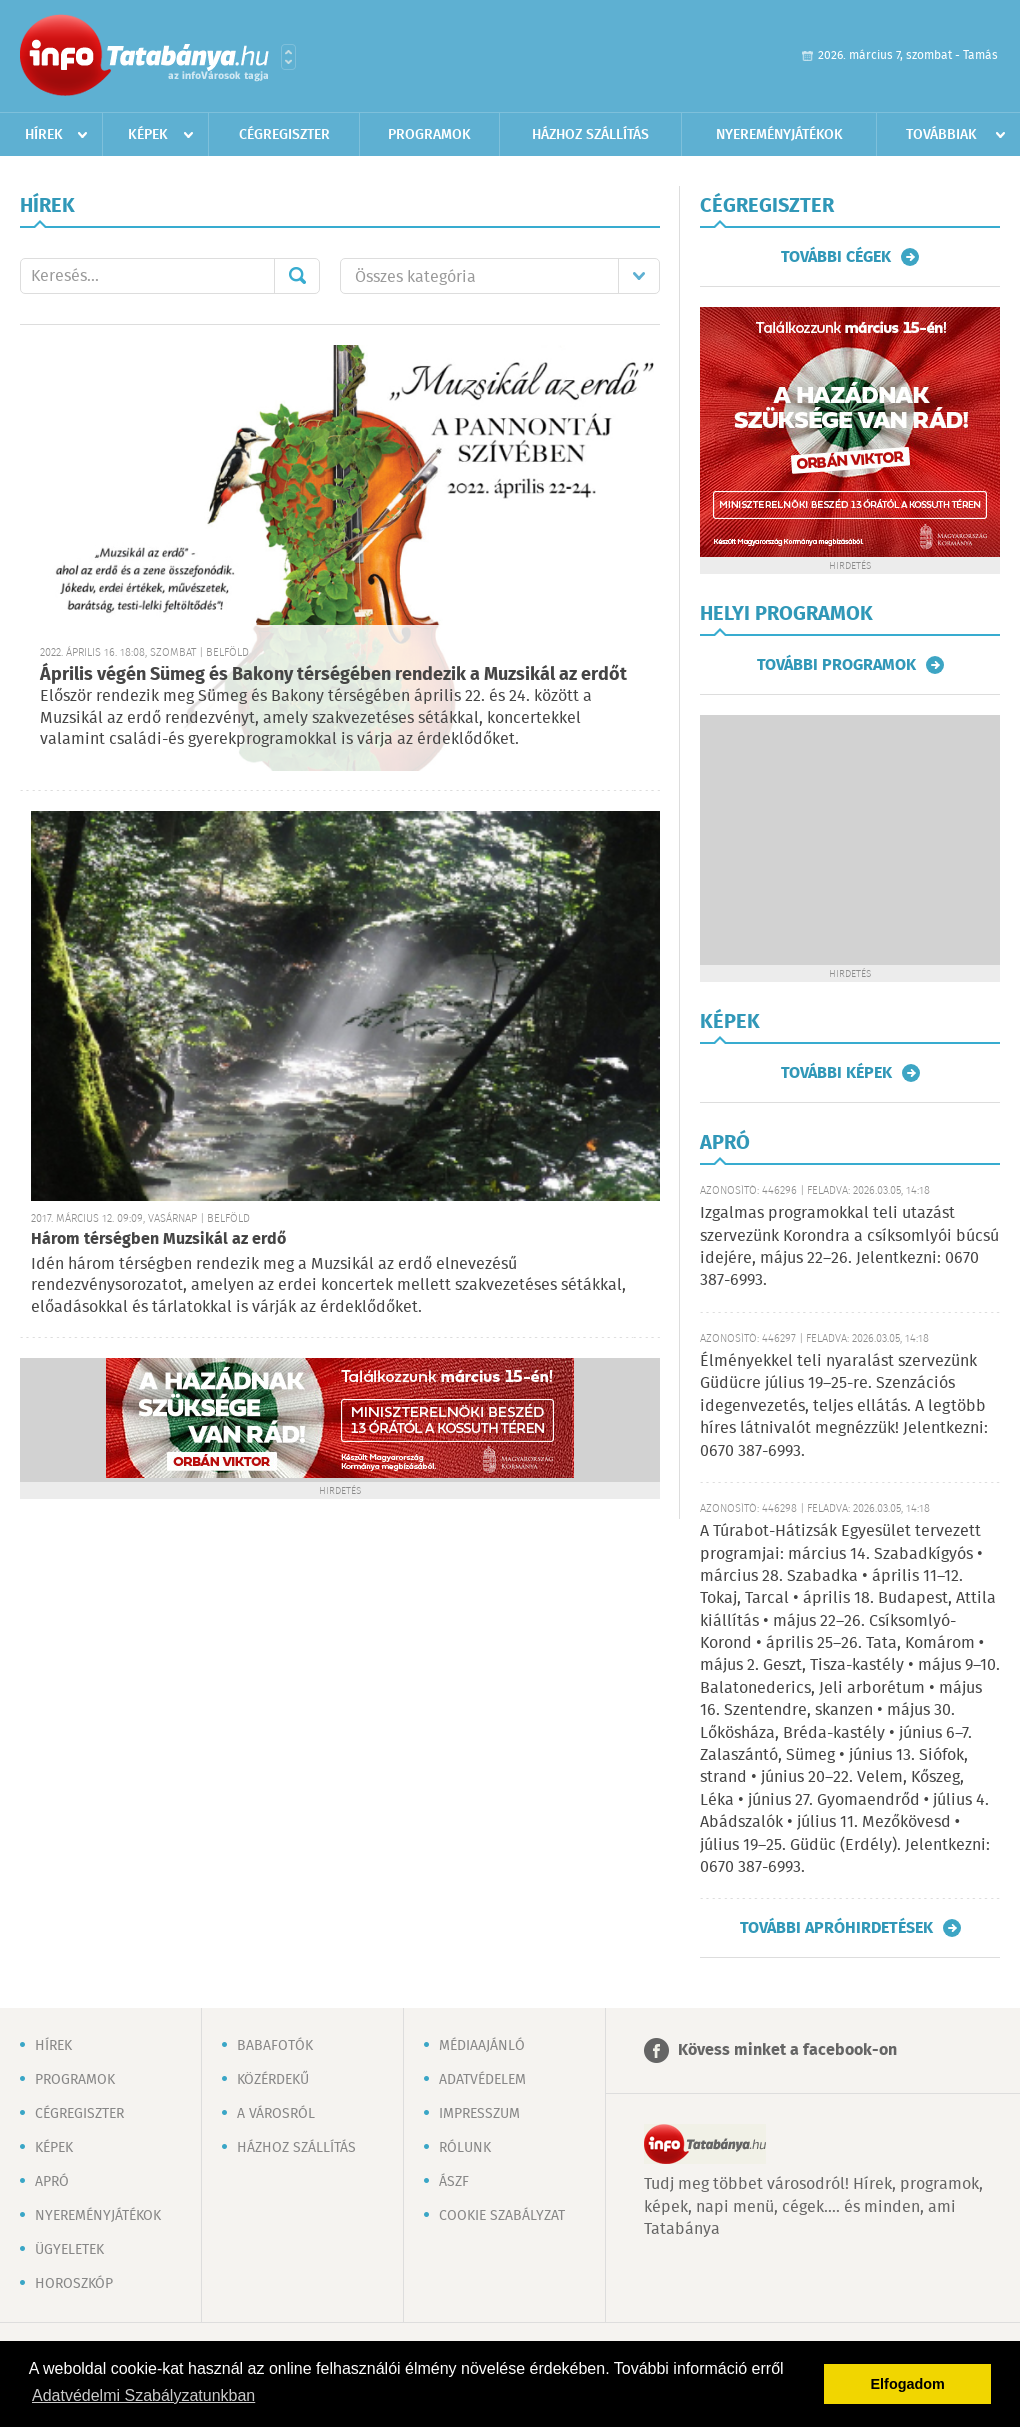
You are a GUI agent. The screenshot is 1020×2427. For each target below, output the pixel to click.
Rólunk (465, 2148)
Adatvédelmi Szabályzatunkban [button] (143, 2395)
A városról (276, 2114)
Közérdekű (273, 2080)
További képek (836, 1073)
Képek (148, 135)
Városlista (288, 57)
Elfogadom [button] (908, 2384)
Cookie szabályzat (502, 2216)
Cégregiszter (284, 135)
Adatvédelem (482, 2080)
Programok (429, 135)
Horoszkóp (74, 2284)
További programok (836, 665)
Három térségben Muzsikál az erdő (158, 1239)
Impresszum (479, 2114)
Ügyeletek (69, 2250)
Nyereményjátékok (779, 135)
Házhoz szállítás (590, 135)
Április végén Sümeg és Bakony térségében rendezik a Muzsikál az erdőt (333, 675)
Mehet (297, 276)
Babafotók (275, 2046)
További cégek (836, 257)
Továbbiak (941, 135)
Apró (52, 2182)
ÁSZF (454, 2182)
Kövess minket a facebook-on (787, 2050)
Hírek (44, 135)
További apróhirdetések (836, 1928)
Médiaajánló (482, 2046)
